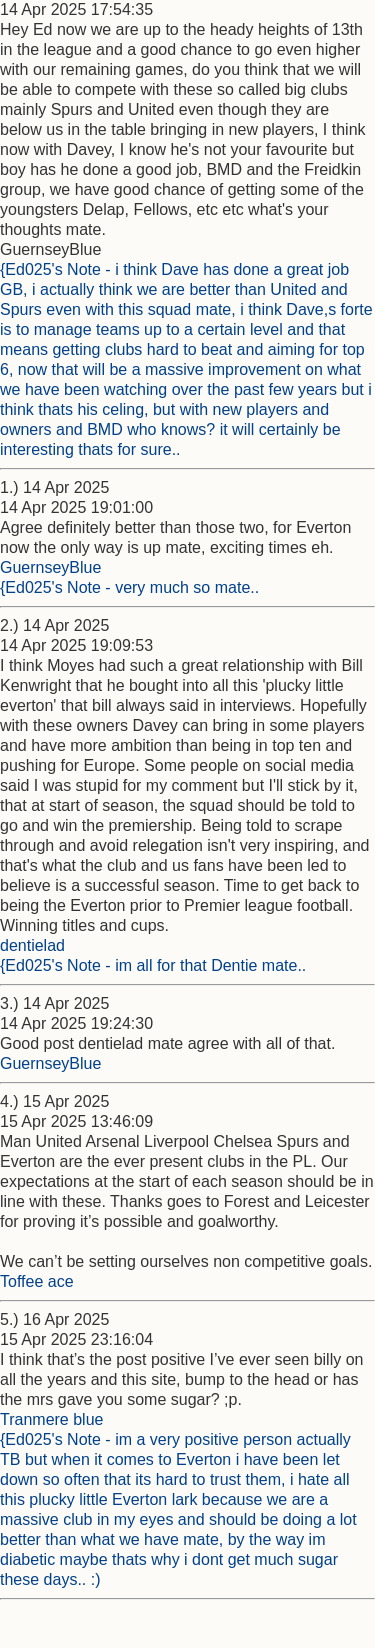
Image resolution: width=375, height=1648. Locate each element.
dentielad (32, 945)
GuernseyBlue (50, 567)
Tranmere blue (51, 1419)
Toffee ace (37, 1281)
